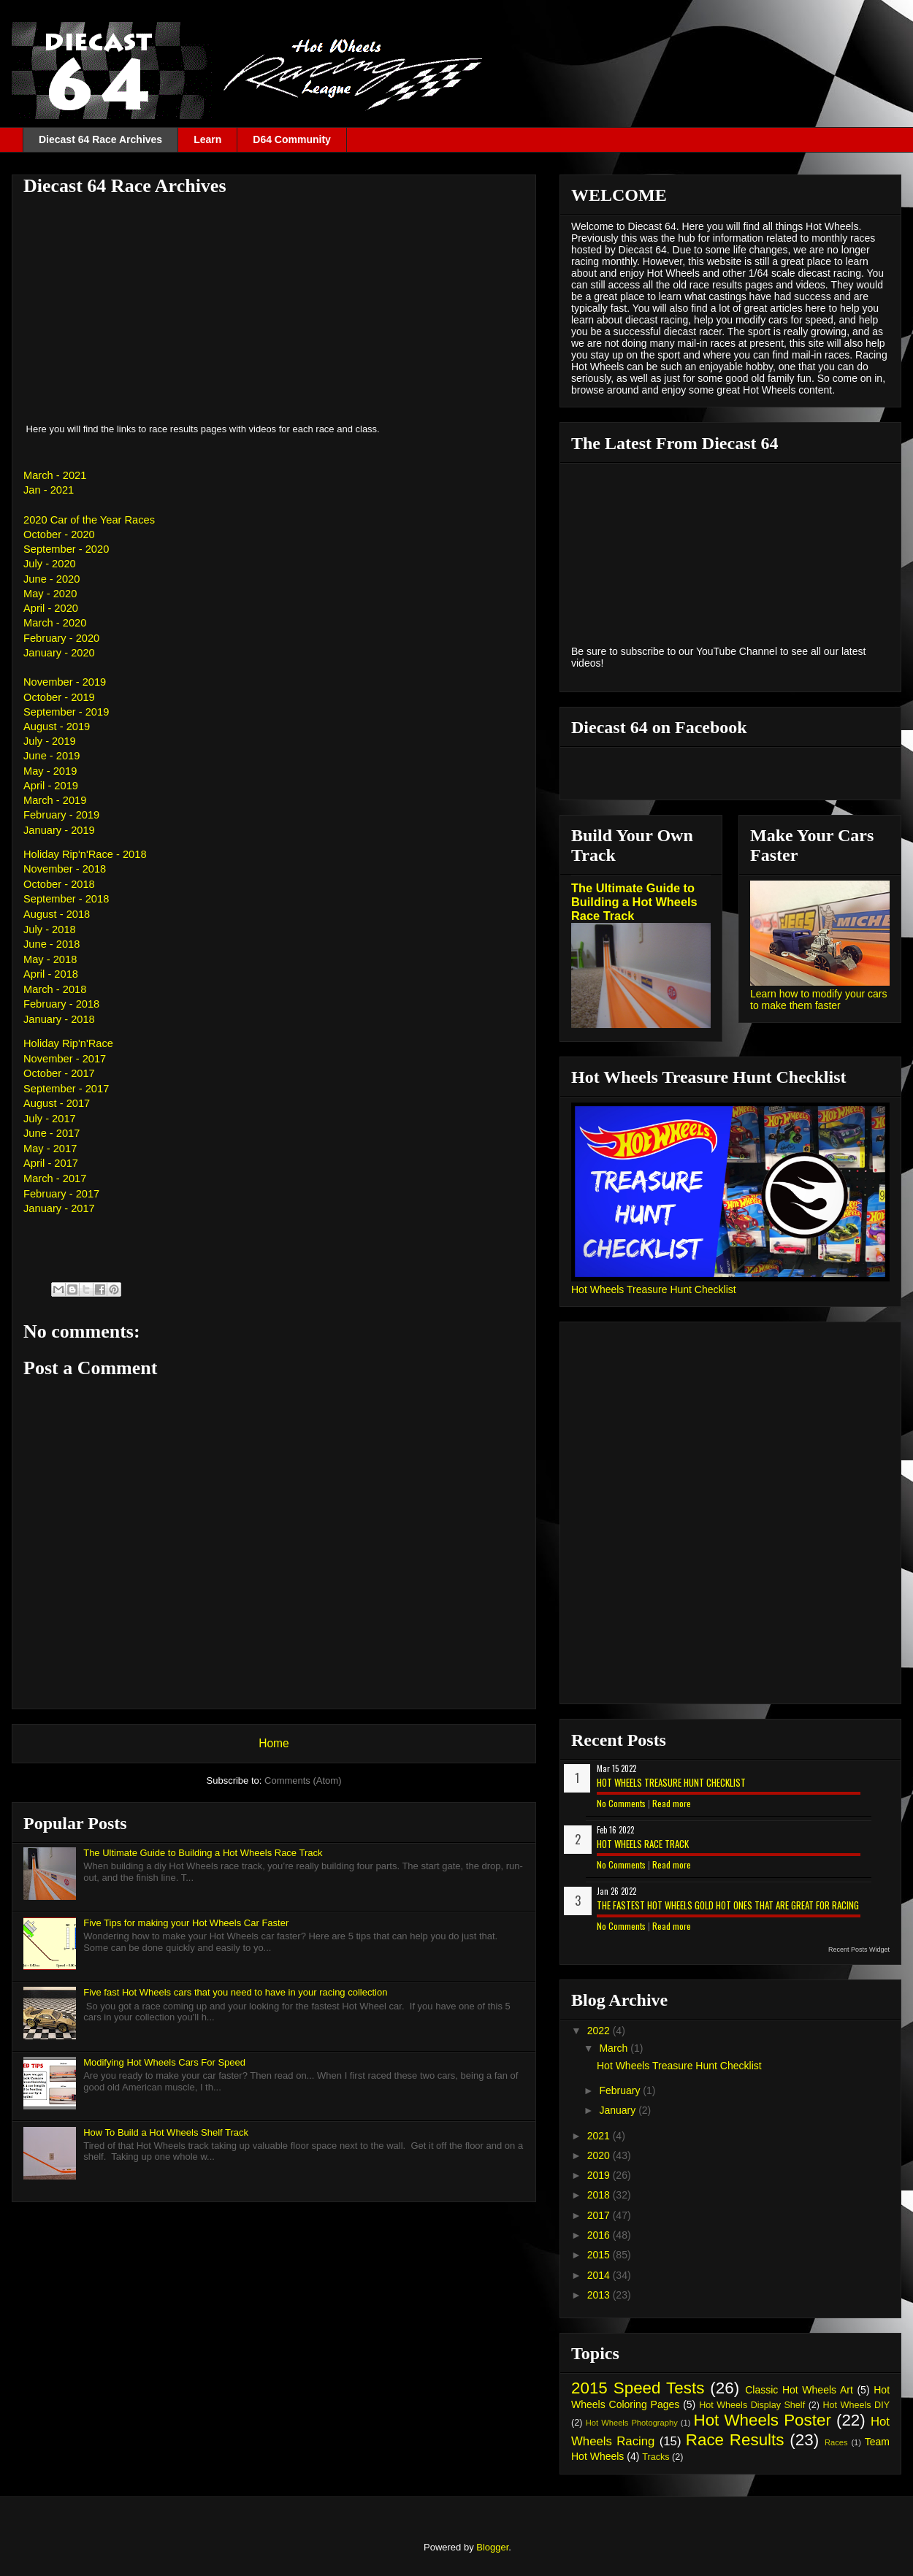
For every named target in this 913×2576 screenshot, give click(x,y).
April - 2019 (50, 785)
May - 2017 (50, 1148)
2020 (600, 2155)
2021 (600, 2136)
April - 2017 (50, 1163)
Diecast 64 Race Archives (100, 139)
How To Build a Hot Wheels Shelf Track (165, 2132)
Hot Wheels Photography (632, 2422)
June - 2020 (51, 579)
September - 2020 (66, 549)
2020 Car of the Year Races (89, 520)
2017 (600, 2215)
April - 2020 (50, 608)
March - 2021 (54, 475)
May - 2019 (50, 771)
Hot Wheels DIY (856, 2405)
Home (274, 1743)
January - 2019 (59, 830)
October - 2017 (59, 1073)
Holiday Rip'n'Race (68, 1043)
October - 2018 (59, 884)
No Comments (621, 1803)
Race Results (735, 2440)
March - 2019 (54, 800)
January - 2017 (59, 1208)
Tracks (655, 2457)
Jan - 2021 (48, 490)
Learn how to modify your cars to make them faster (818, 999)
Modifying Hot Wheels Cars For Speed (164, 2062)
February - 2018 (61, 1004)
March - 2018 (54, 989)
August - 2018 (56, 914)
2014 (600, 2275)
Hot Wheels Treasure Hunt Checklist (653, 1289)
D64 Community (292, 139)
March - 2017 (54, 1178)
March (614, 2048)
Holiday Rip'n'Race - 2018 (85, 854)
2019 (600, 2175)
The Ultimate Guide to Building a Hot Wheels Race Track (202, 1852)
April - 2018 (50, 974)
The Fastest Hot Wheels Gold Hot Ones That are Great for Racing (728, 1905)
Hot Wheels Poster (761, 2420)
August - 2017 (56, 1103)
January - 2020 (59, 653)
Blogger (492, 2547)
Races (836, 2442)
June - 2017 (51, 1133)
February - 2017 (61, 1194)
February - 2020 (61, 638)
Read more (671, 1803)
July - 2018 (49, 929)
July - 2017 (49, 1118)
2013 (600, 2295)
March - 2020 (54, 623)
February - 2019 (61, 815)
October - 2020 (59, 534)
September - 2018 (66, 899)
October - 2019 (59, 697)
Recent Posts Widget (859, 1949)
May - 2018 (50, 959)
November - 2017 (64, 1059)
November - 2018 (64, 869)
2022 (600, 2030)
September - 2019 (66, 712)
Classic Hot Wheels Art (799, 2390)
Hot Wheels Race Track (643, 1843)
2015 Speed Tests (637, 2388)
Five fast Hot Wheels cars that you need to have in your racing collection (235, 1992)
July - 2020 (49, 564)
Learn (207, 139)
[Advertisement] (273, 309)
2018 (600, 2195)
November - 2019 (64, 682)
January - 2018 (59, 1019)
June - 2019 (51, 756)
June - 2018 (51, 944)
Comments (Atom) (302, 1780)
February (621, 2090)
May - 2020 (50, 593)
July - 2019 (49, 741)
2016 (600, 2235)
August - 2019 (56, 726)
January (618, 2110)
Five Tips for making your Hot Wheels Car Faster (186, 1922)
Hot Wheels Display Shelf (752, 2405)
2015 (600, 2255)
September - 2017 (66, 1089)
